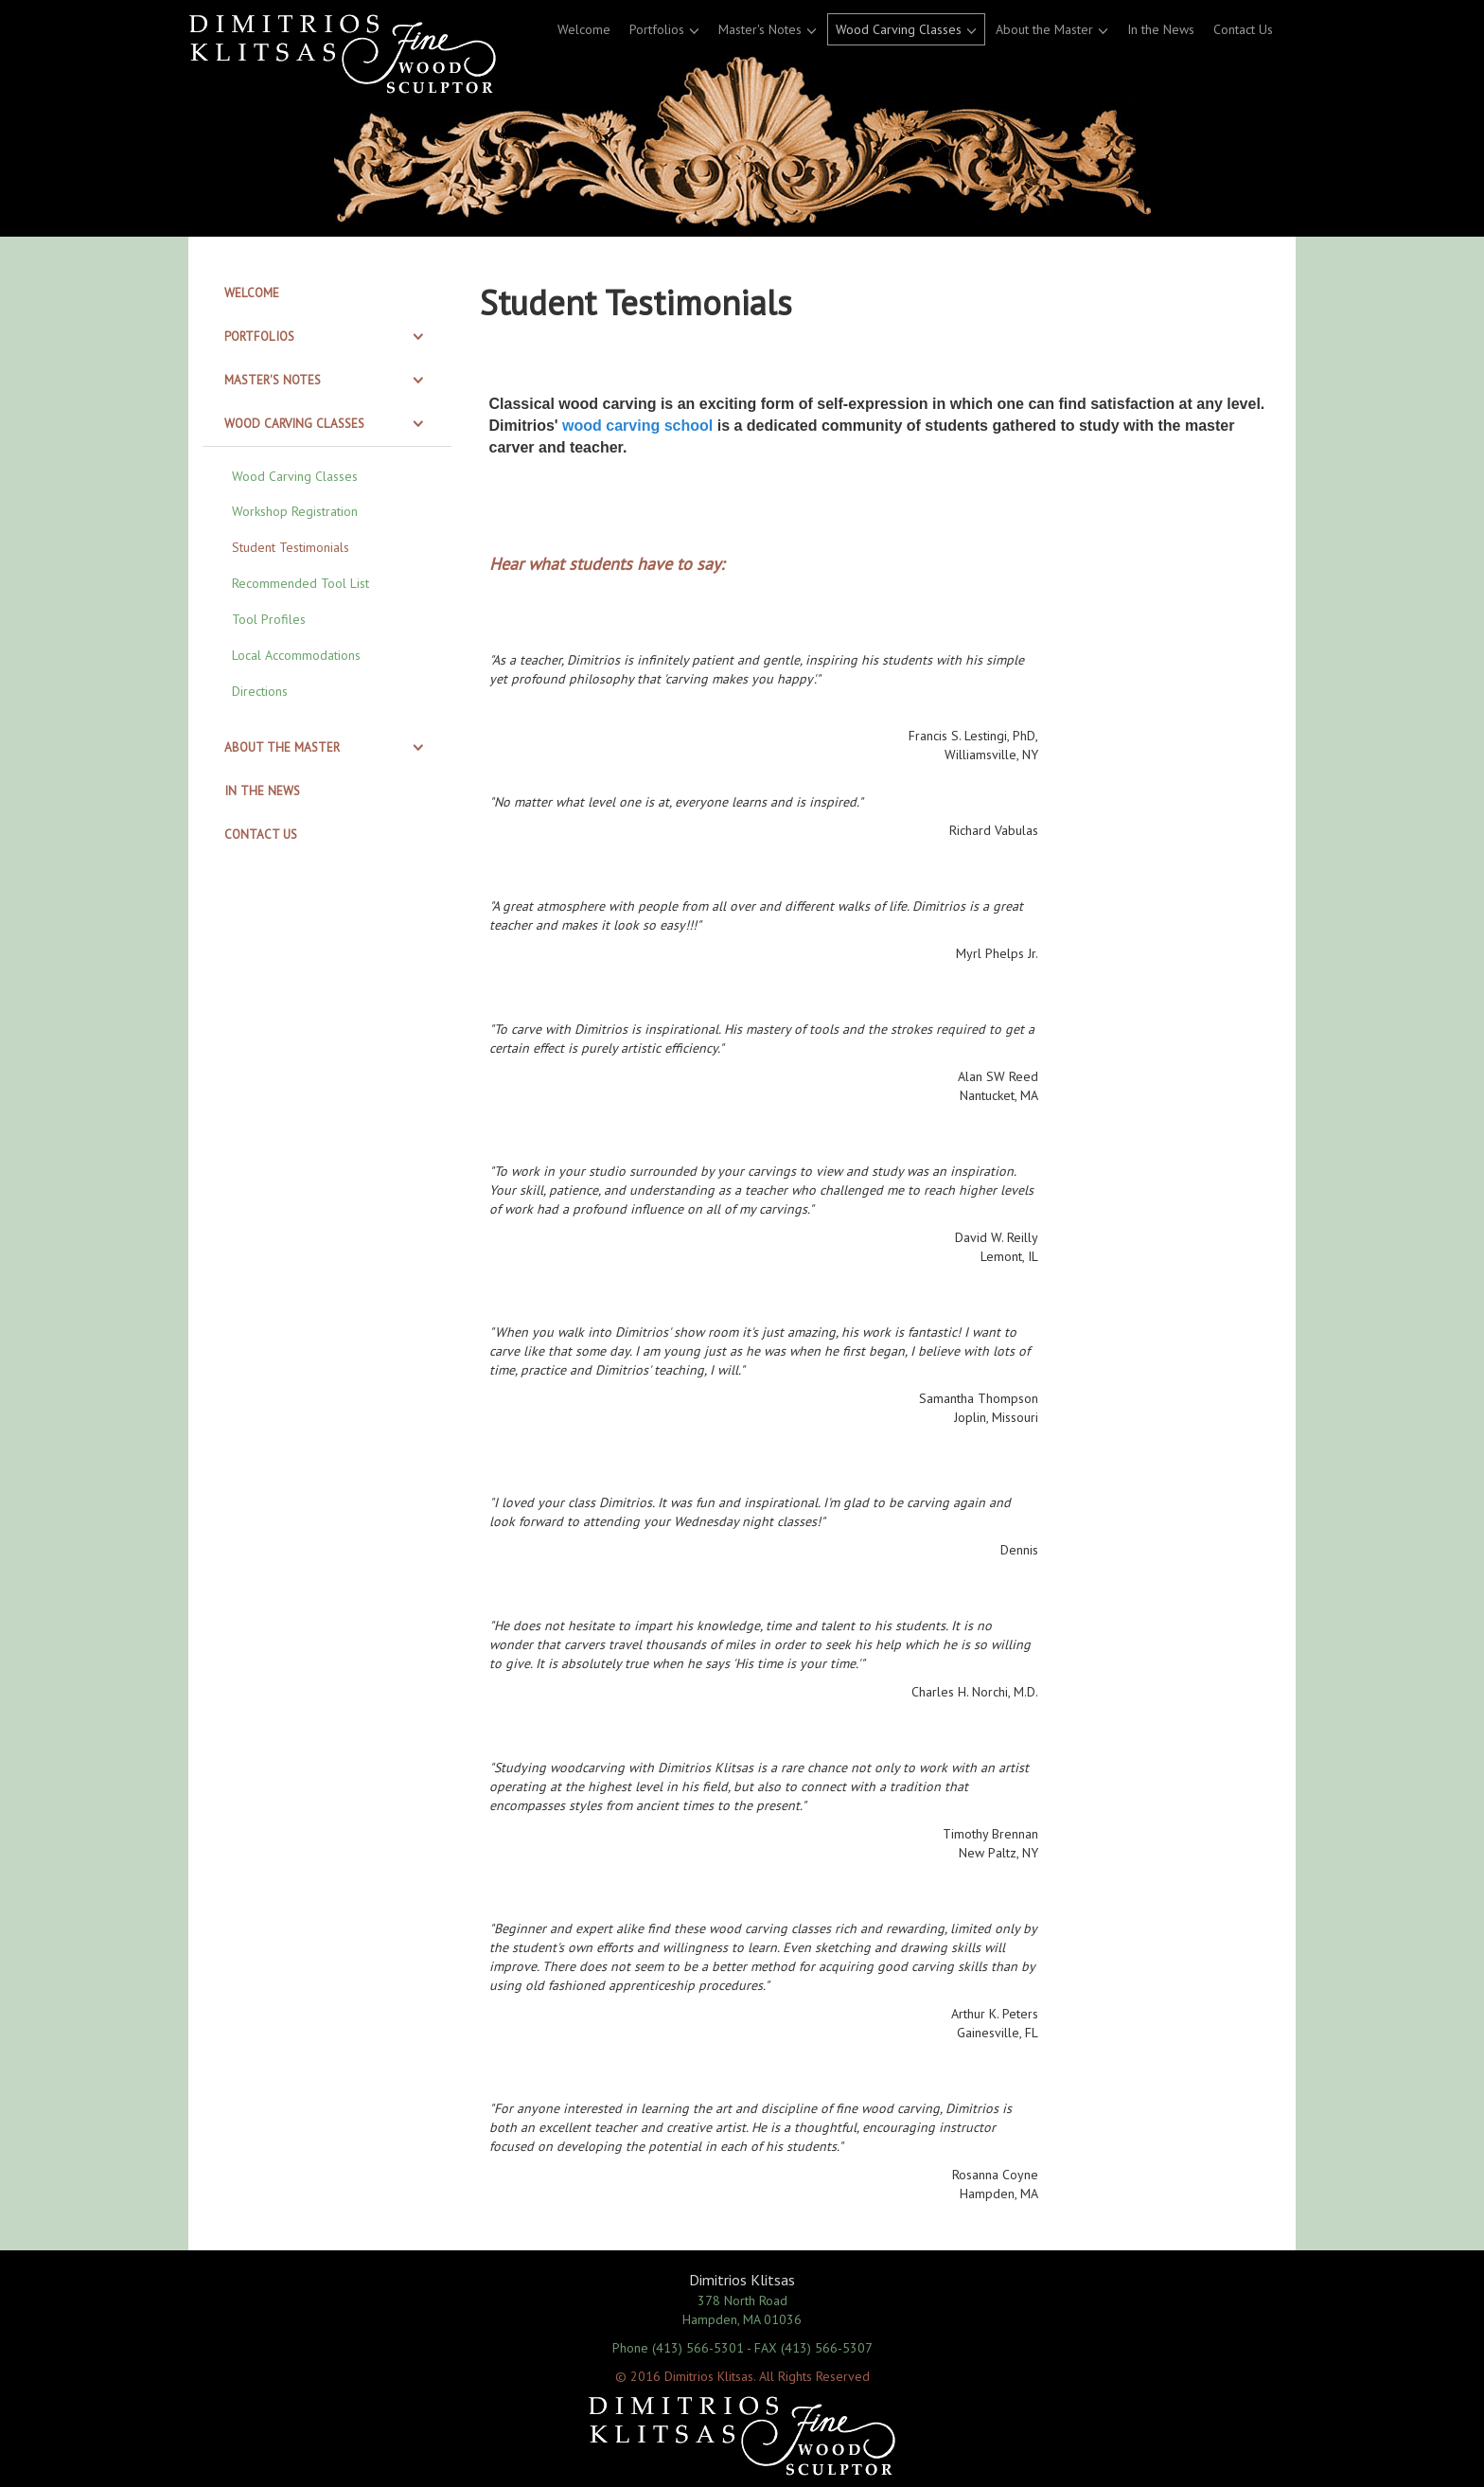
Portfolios (656, 29)
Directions (260, 691)
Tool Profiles (269, 619)
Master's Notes (760, 29)
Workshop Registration (295, 511)
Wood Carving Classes (899, 29)
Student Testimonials (290, 547)
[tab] (327, 293)
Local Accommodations (296, 655)
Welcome (583, 29)
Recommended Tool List (300, 583)
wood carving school (637, 425)
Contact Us (1243, 29)
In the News (1160, 29)
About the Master (1044, 29)
